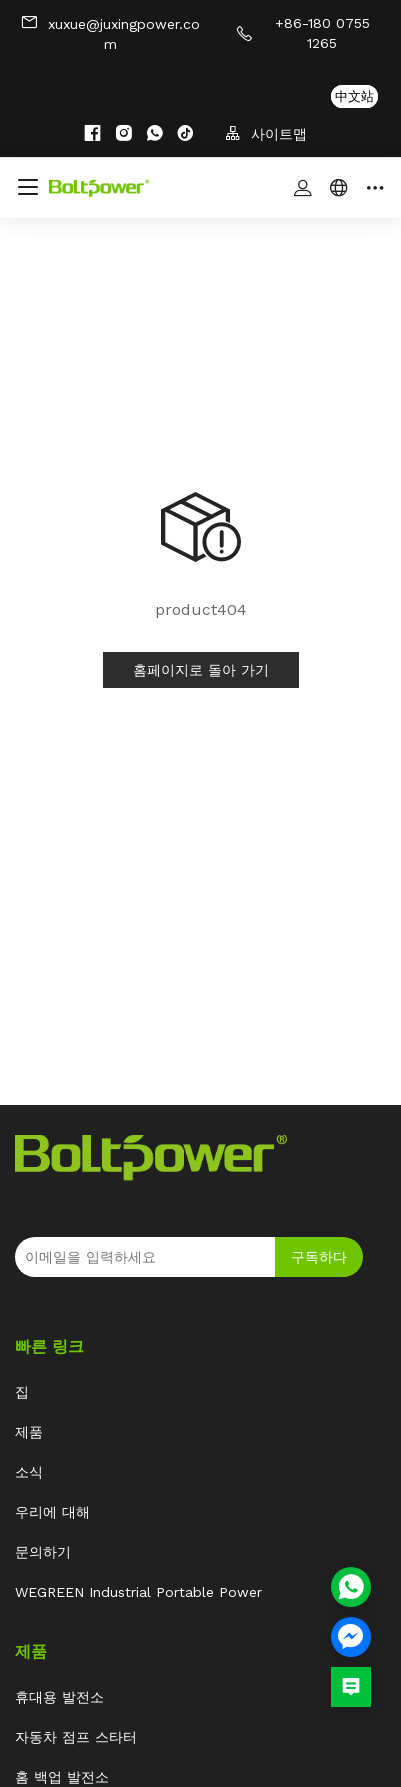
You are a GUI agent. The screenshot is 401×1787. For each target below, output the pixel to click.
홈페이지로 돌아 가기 (201, 670)
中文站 (354, 96)
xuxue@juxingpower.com (110, 32)
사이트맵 (266, 133)
